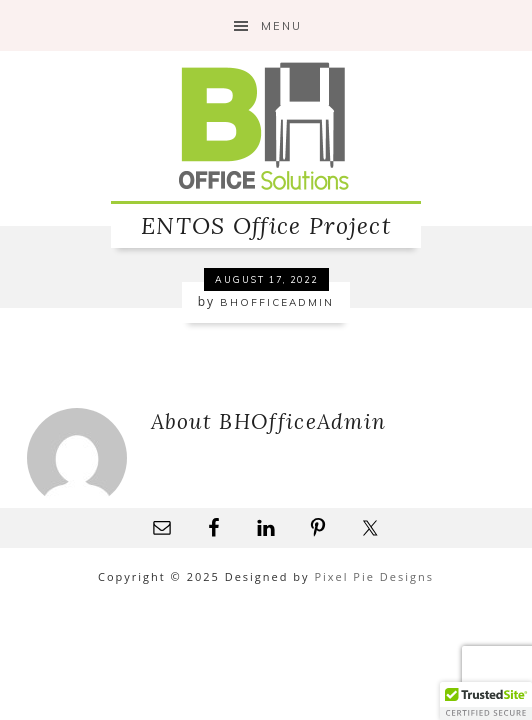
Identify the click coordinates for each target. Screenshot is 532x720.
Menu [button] (281, 26)
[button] (486, 701)
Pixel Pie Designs (374, 576)
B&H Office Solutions (266, 126)
